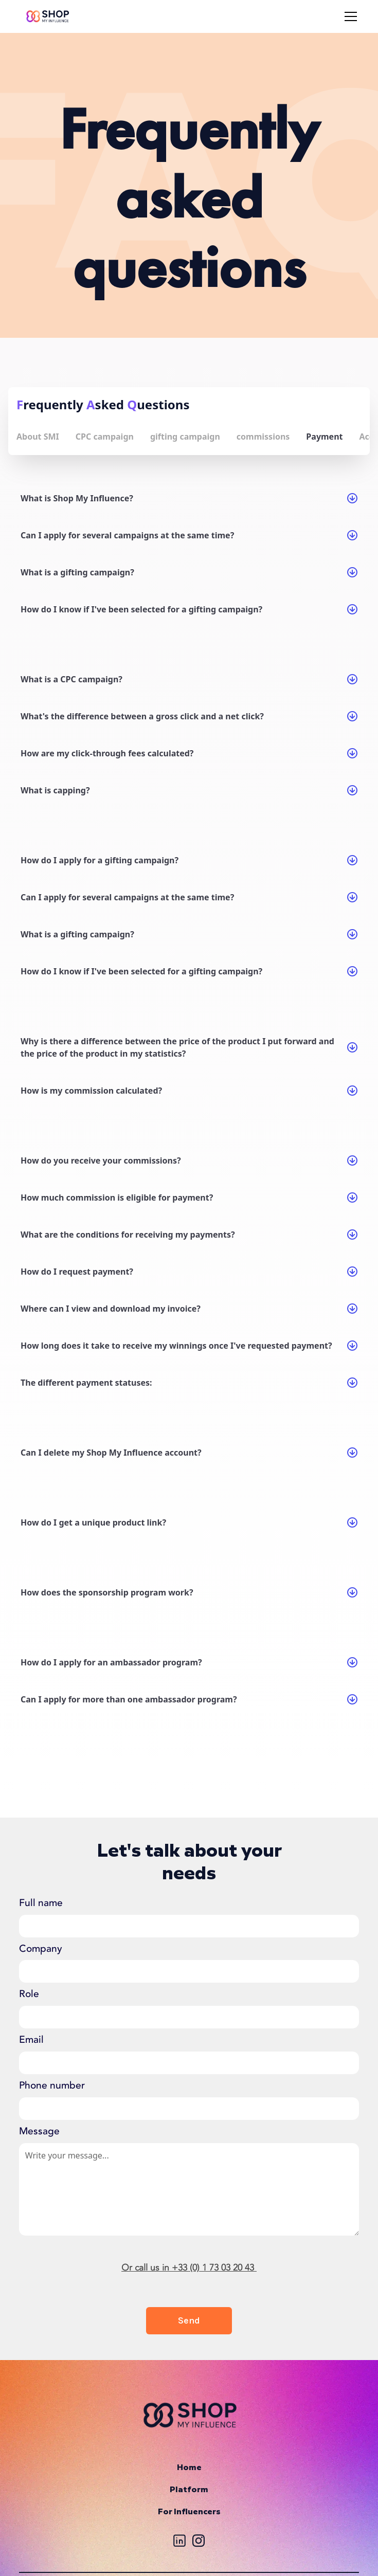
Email (31, 2039)
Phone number (52, 2085)
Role (29, 1994)
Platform (189, 2490)
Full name (41, 1903)
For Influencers (189, 2512)
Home (189, 2468)
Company (40, 1948)
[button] (348, 16)
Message (39, 2131)
